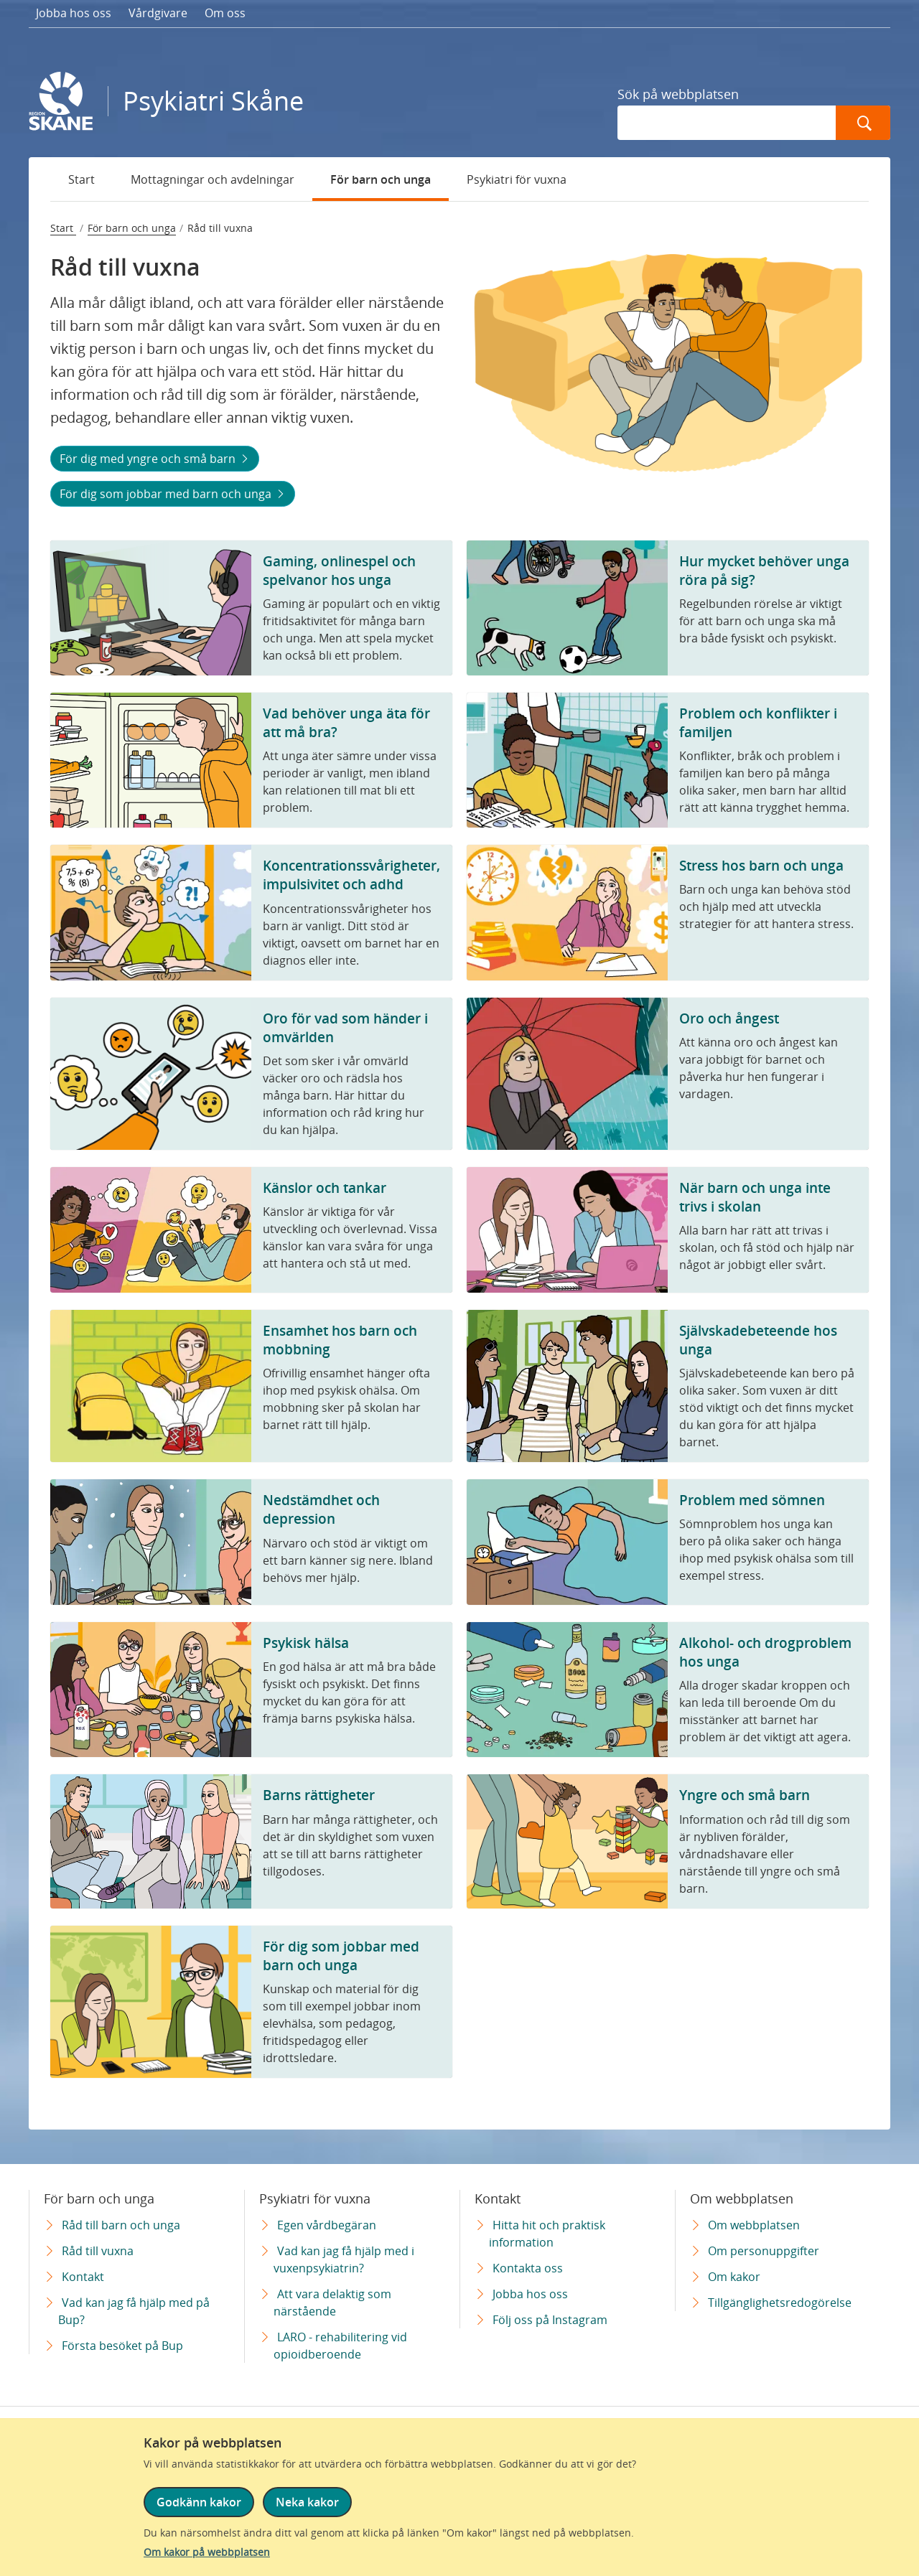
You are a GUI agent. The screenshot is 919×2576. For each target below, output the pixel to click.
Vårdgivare (158, 13)
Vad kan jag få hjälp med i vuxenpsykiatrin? (344, 2259)
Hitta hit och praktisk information (547, 2233)
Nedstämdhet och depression (321, 1509)
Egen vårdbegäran (326, 2225)
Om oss (225, 13)
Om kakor (734, 2277)
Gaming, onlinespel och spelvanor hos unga (339, 570)
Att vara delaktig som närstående (332, 2302)
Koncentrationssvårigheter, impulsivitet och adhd (351, 875)
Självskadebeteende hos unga (758, 1340)
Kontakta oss (528, 2268)
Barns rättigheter (319, 1794)
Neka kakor (307, 2502)
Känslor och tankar (324, 1187)
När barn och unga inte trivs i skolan (755, 1197)
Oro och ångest (729, 1018)
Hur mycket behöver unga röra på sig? (764, 570)
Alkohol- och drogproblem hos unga (765, 1652)
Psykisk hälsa (306, 1642)
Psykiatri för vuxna (516, 179)
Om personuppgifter (763, 2251)
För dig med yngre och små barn (149, 459)
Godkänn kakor (199, 2502)
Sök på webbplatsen (678, 94)
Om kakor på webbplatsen (207, 2552)
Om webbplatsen (754, 2225)
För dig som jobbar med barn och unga (167, 494)
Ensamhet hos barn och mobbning (340, 1340)
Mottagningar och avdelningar (212, 179)
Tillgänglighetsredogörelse (780, 2302)
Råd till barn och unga (121, 2225)
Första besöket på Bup (122, 2345)
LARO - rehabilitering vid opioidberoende (340, 2345)
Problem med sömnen (752, 1499)
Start (81, 179)
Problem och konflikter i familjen (758, 722)
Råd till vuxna (98, 2251)
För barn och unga (380, 179)
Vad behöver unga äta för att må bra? (346, 722)
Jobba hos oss (73, 13)
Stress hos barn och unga (761, 865)
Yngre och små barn (744, 1794)
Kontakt (83, 2277)
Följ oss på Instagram (550, 2320)
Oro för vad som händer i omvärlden (345, 1027)
